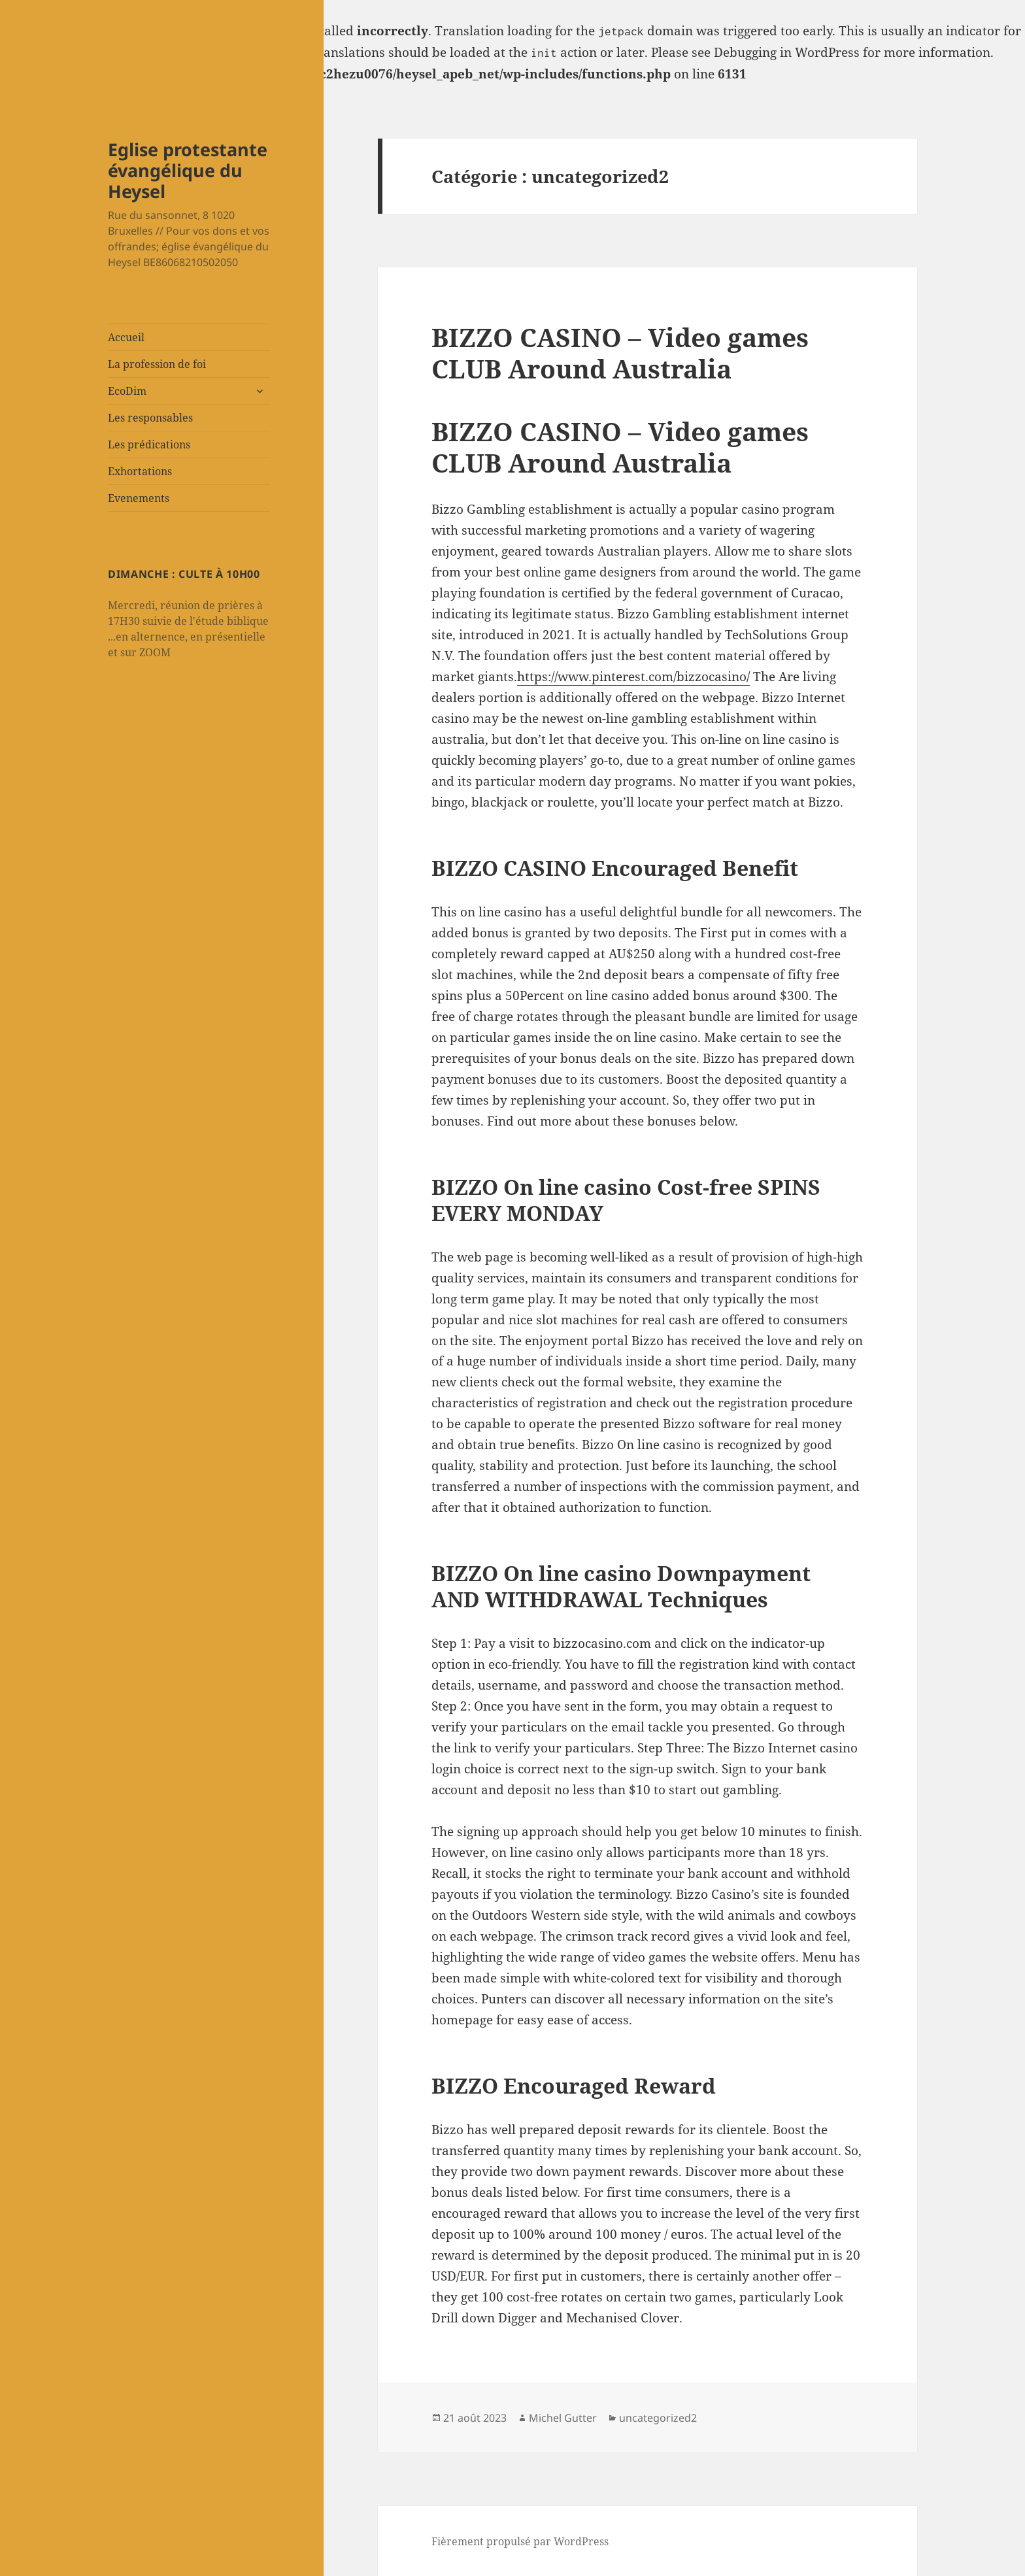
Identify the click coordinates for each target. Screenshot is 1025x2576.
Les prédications (149, 444)
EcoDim (127, 391)
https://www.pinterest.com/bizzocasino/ (633, 676)
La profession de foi (157, 364)
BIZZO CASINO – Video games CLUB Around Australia (620, 353)
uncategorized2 (658, 2418)
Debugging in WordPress (787, 52)
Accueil (126, 337)
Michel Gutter (563, 2418)
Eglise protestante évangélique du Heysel (187, 170)
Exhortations (140, 471)
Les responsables (150, 417)
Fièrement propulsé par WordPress (520, 2541)
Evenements (138, 498)
